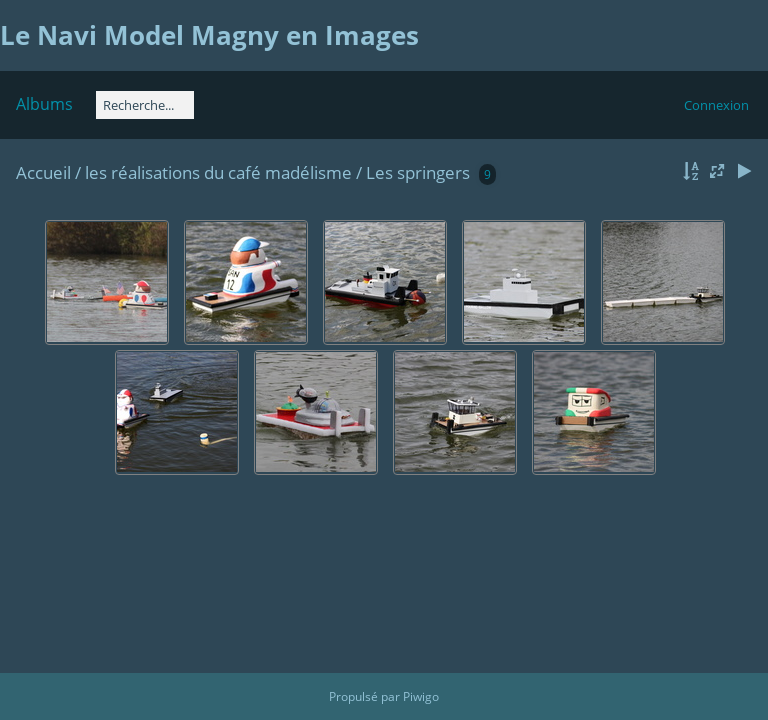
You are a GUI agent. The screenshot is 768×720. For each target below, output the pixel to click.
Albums (44, 104)
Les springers (418, 172)
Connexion (716, 105)
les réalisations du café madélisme (220, 172)
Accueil (43, 172)
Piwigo (421, 696)
